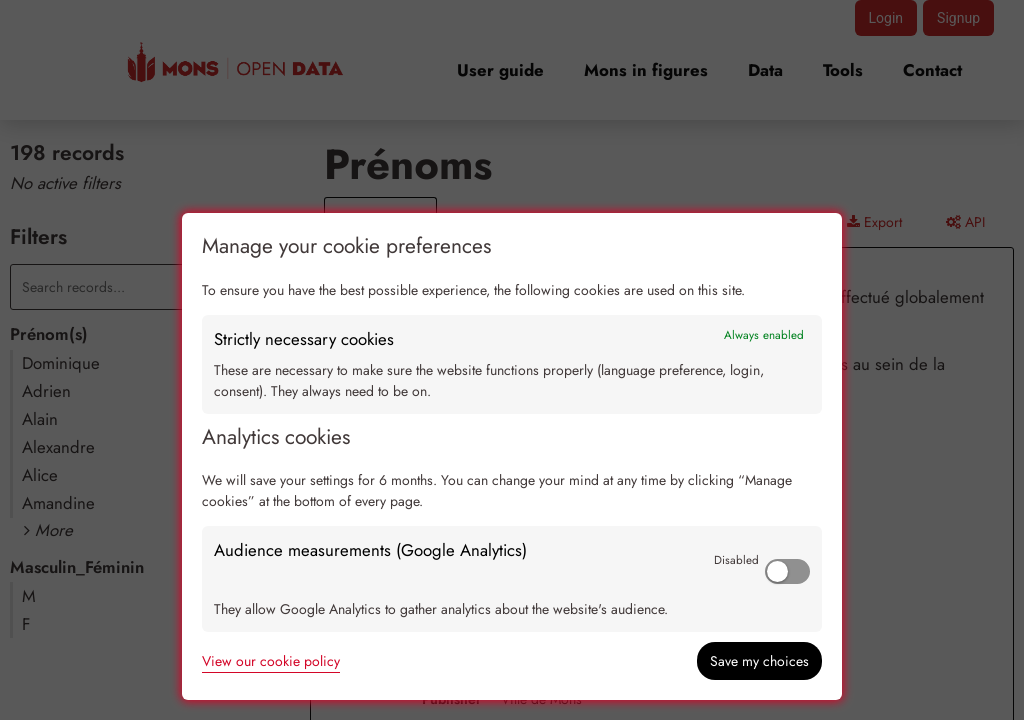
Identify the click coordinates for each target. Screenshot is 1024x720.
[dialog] (512, 456)
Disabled (736, 560)
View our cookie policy (271, 661)
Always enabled (764, 335)
